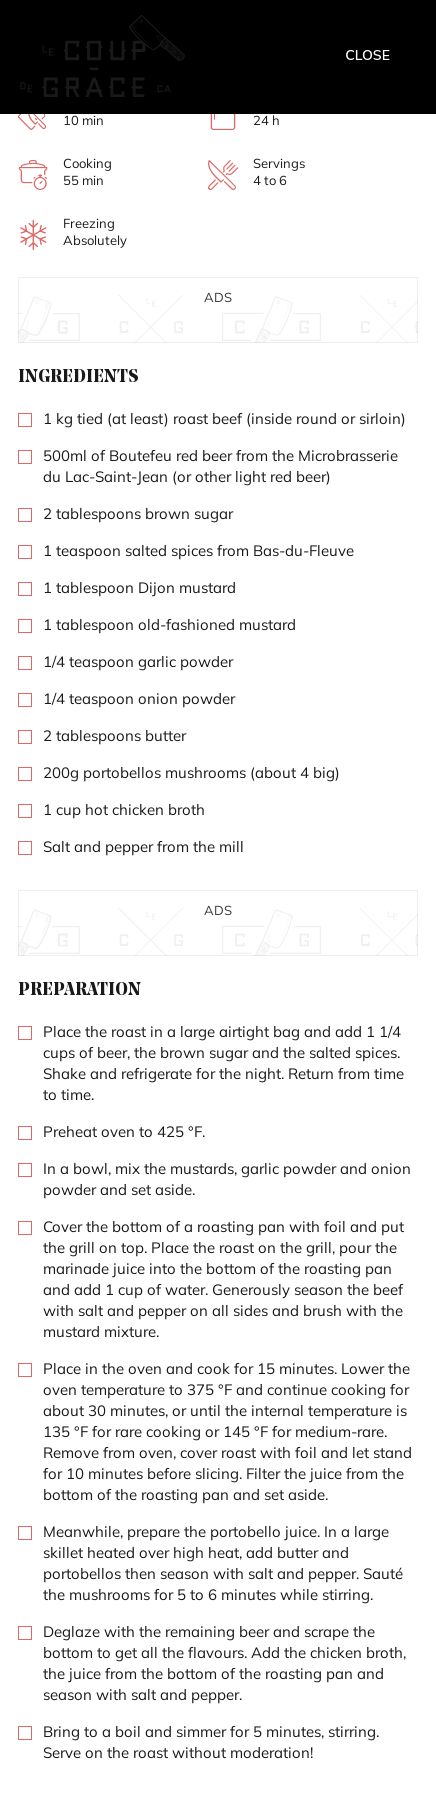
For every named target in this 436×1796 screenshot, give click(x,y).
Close (367, 55)
